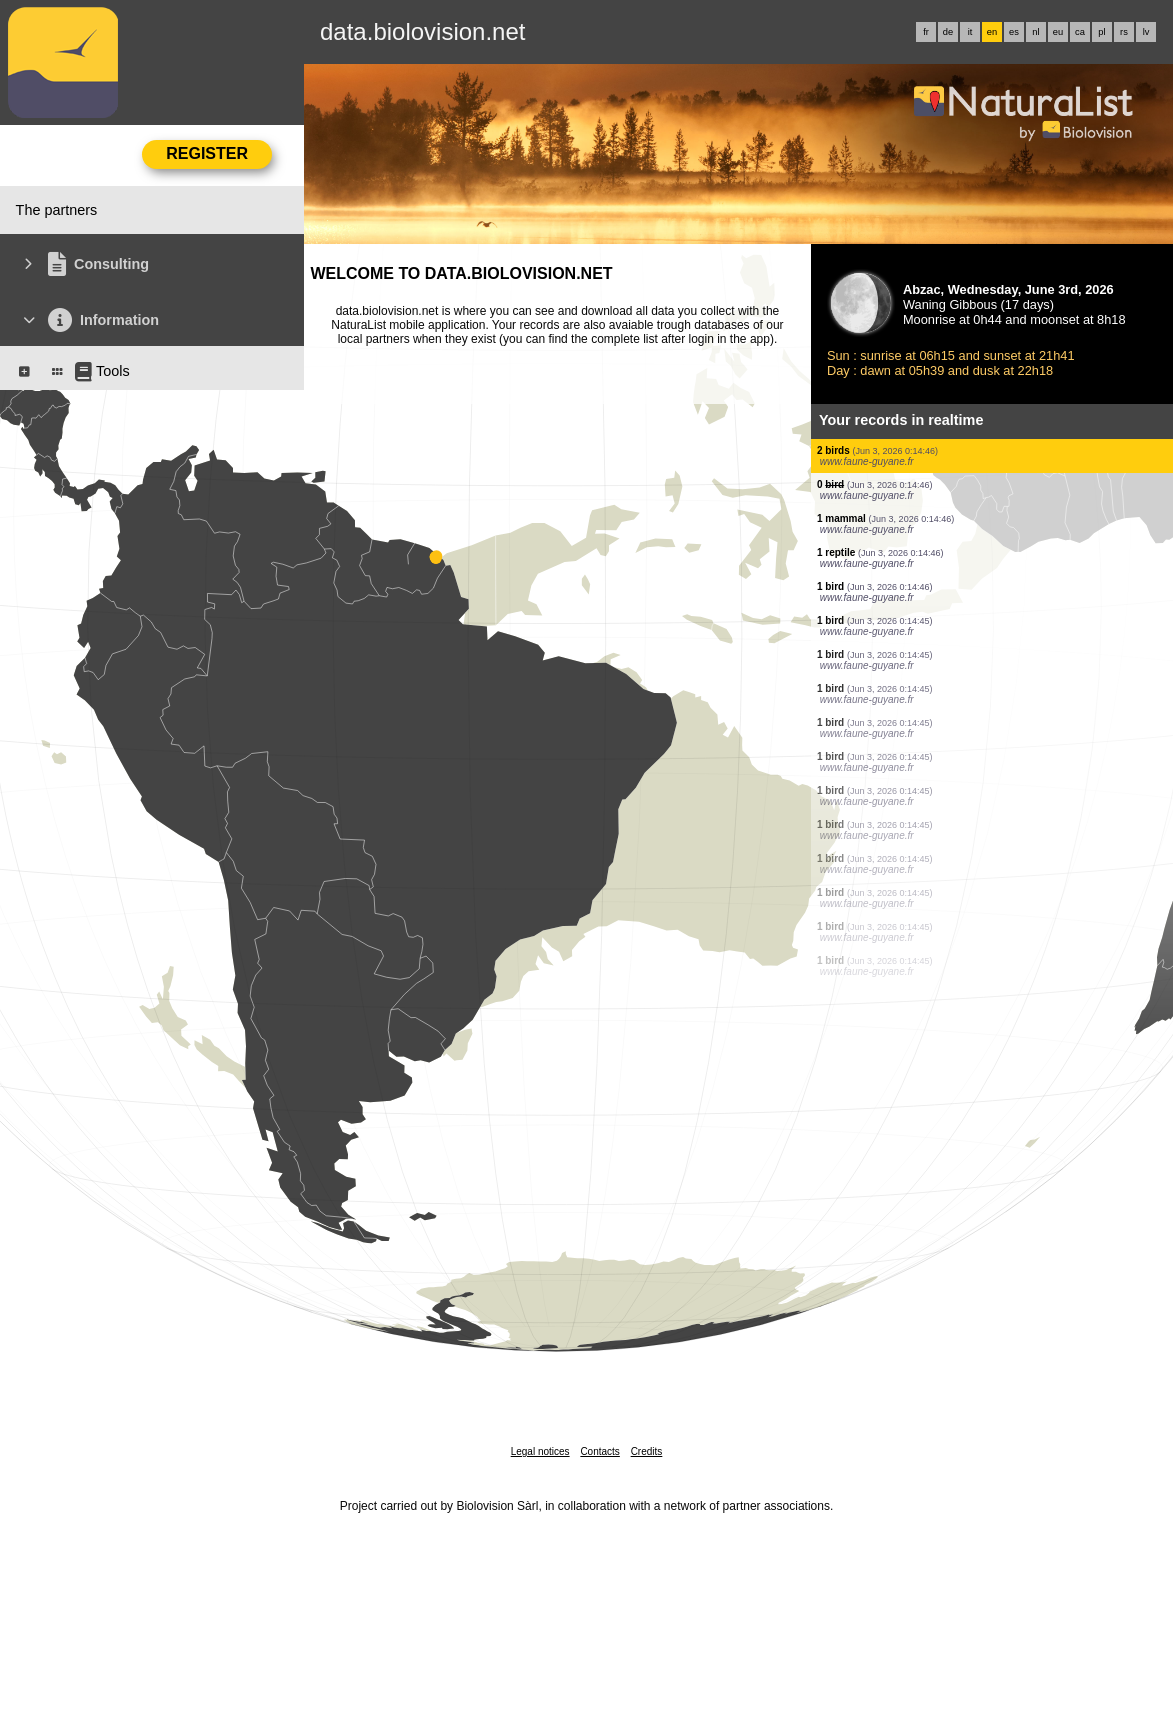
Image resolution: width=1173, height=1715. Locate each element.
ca (1080, 32)
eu (1058, 32)
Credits (647, 1451)
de (948, 32)
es (1014, 32)
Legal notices (540, 1451)
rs (1124, 32)
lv (1146, 32)
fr (926, 32)
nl (1035, 32)
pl (1101, 32)
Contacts (599, 1451)
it (970, 32)
